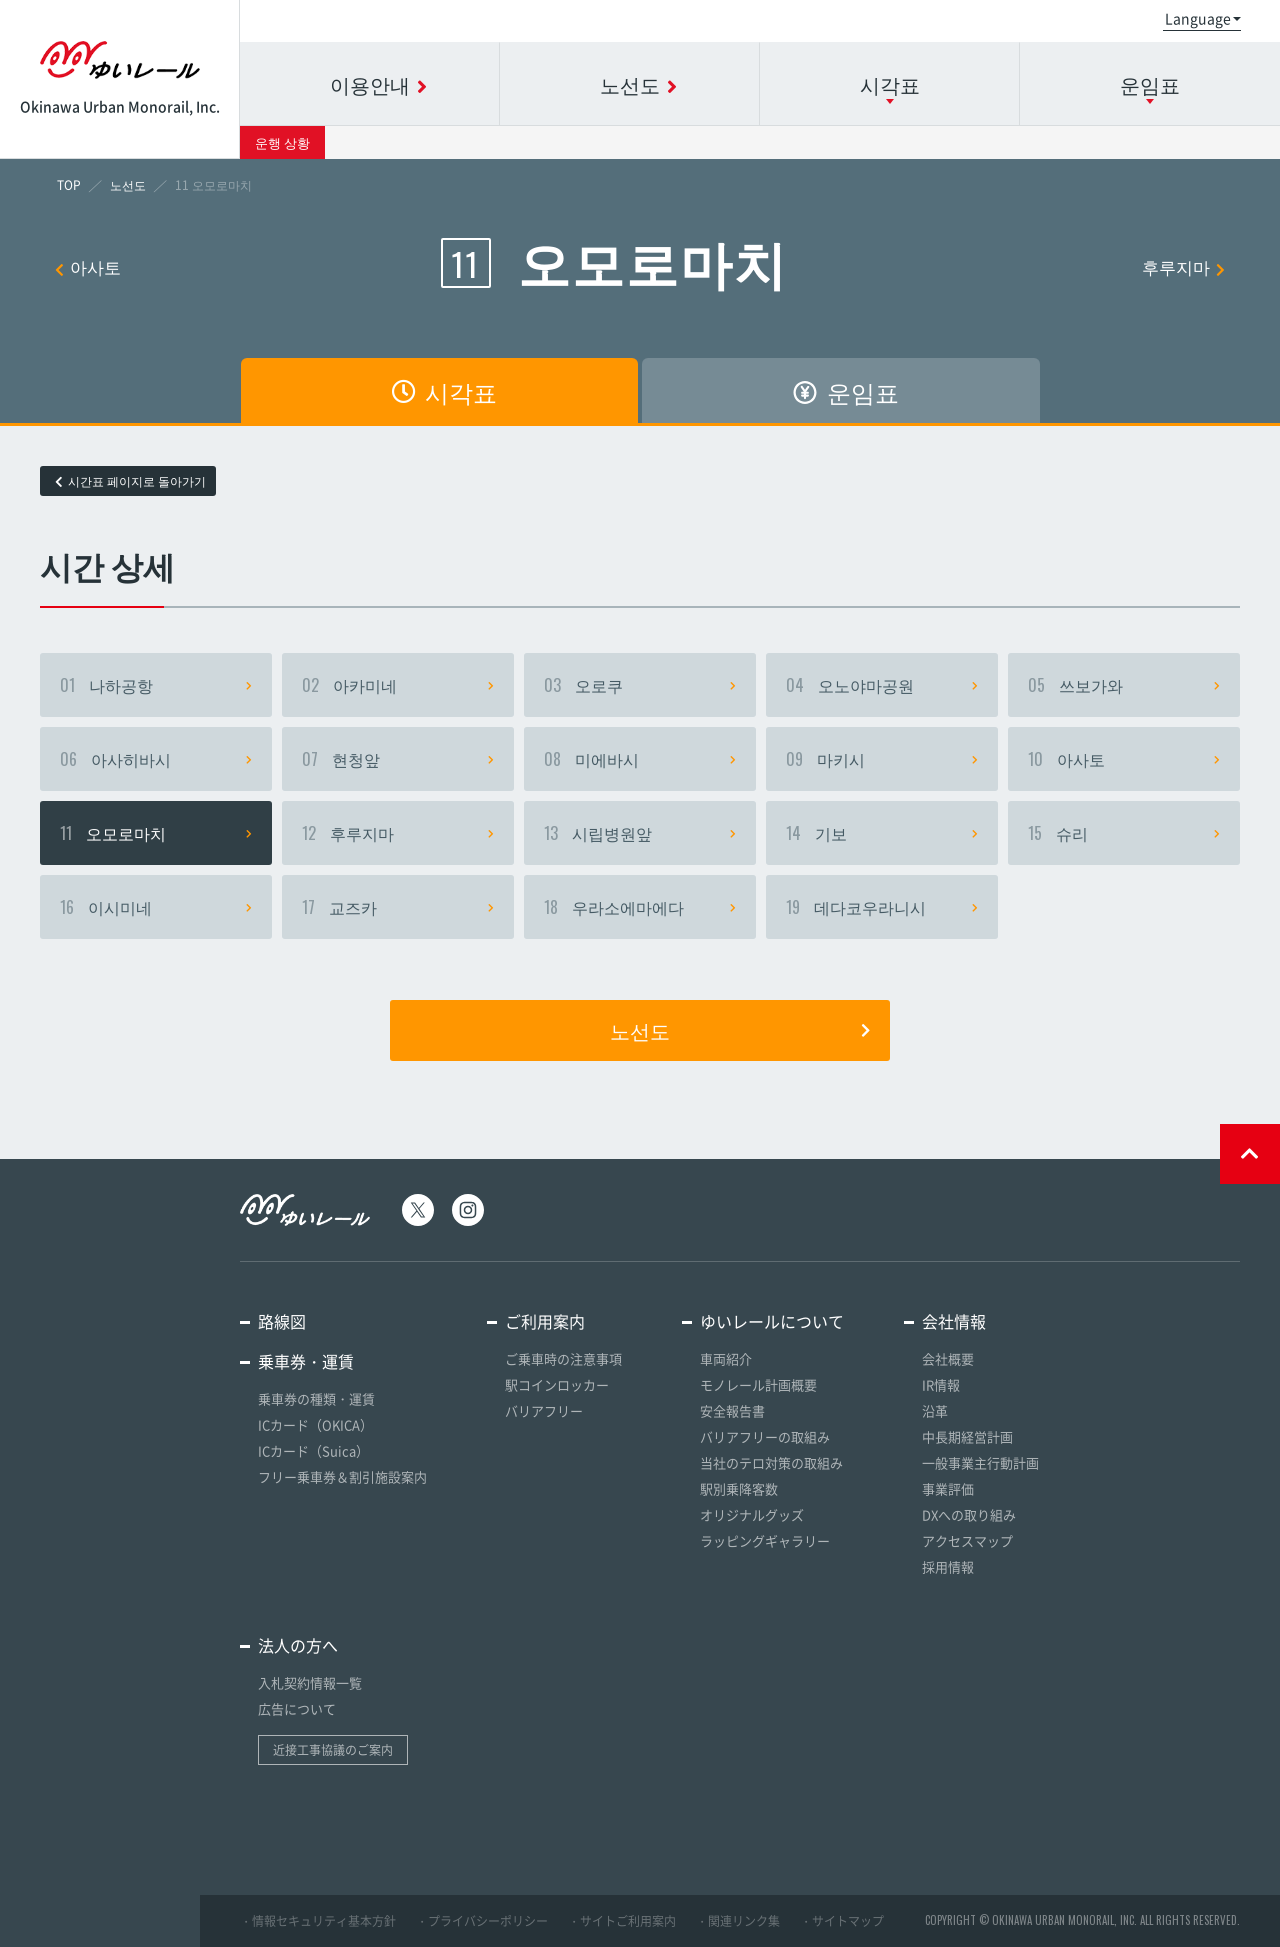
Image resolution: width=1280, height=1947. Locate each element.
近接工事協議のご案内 (333, 1750)
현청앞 (398, 759)
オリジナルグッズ (752, 1514)
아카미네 (398, 685)
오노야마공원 (882, 685)
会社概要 (948, 1358)
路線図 (282, 1321)
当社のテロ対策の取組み (771, 1462)
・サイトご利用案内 (622, 1921)
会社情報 (954, 1321)
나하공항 (156, 685)
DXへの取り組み (969, 1514)
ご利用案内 (545, 1321)
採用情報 (948, 1566)
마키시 (882, 759)
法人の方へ (298, 1645)
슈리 (1124, 833)
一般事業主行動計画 (980, 1462)
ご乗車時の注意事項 (563, 1358)
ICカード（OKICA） (315, 1424)
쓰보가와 (1124, 685)
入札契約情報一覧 (310, 1682)
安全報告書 (732, 1410)
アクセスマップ (967, 1540)
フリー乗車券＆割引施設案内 (342, 1476)
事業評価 (948, 1488)
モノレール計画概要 (758, 1384)
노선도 (740, 1030)
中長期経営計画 (967, 1436)
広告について (297, 1708)
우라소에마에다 (640, 907)
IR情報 (941, 1384)
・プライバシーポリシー (482, 1921)
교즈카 (398, 907)
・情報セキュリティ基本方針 (318, 1921)
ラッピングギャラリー (765, 1540)
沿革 (935, 1410)
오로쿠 (640, 685)
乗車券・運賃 (306, 1361)
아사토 (88, 266)
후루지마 (1183, 266)
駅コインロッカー (557, 1384)
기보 (882, 833)
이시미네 (156, 907)
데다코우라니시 (882, 907)
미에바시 (640, 759)
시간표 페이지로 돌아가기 (130, 481)
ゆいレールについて (772, 1321)
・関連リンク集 (738, 1921)
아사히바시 (156, 759)
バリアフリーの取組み (765, 1436)
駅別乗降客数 (739, 1488)
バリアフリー (544, 1410)
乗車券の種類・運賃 (316, 1398)
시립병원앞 (640, 833)
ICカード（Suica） (313, 1450)
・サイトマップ (842, 1921)
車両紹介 (726, 1358)
